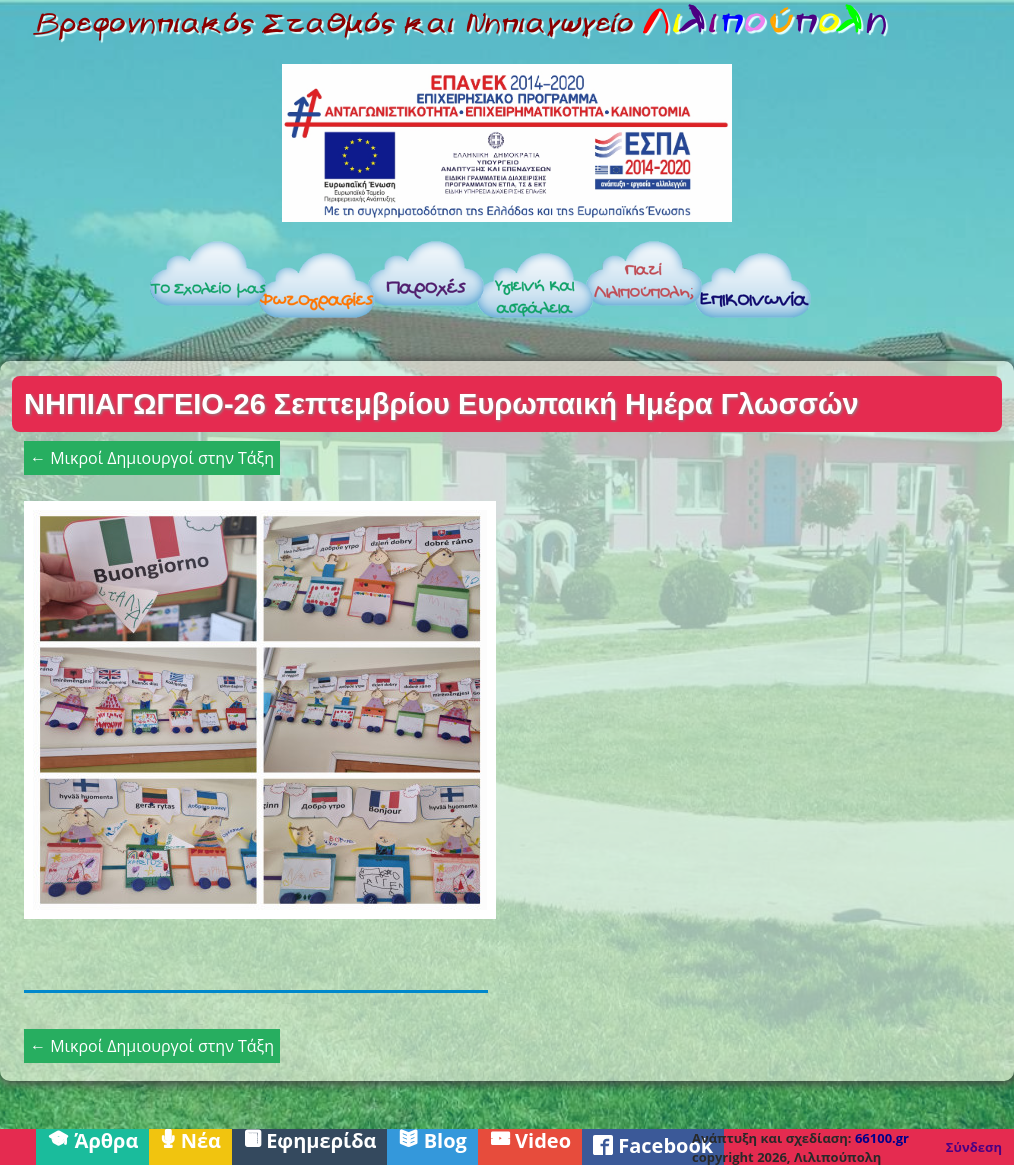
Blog (432, 1139)
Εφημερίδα (310, 1139)
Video (530, 1139)
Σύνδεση (974, 1147)
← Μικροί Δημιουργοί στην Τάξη (152, 458)
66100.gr (882, 1138)
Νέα (190, 1139)
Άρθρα (92, 1139)
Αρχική (72, 291)
